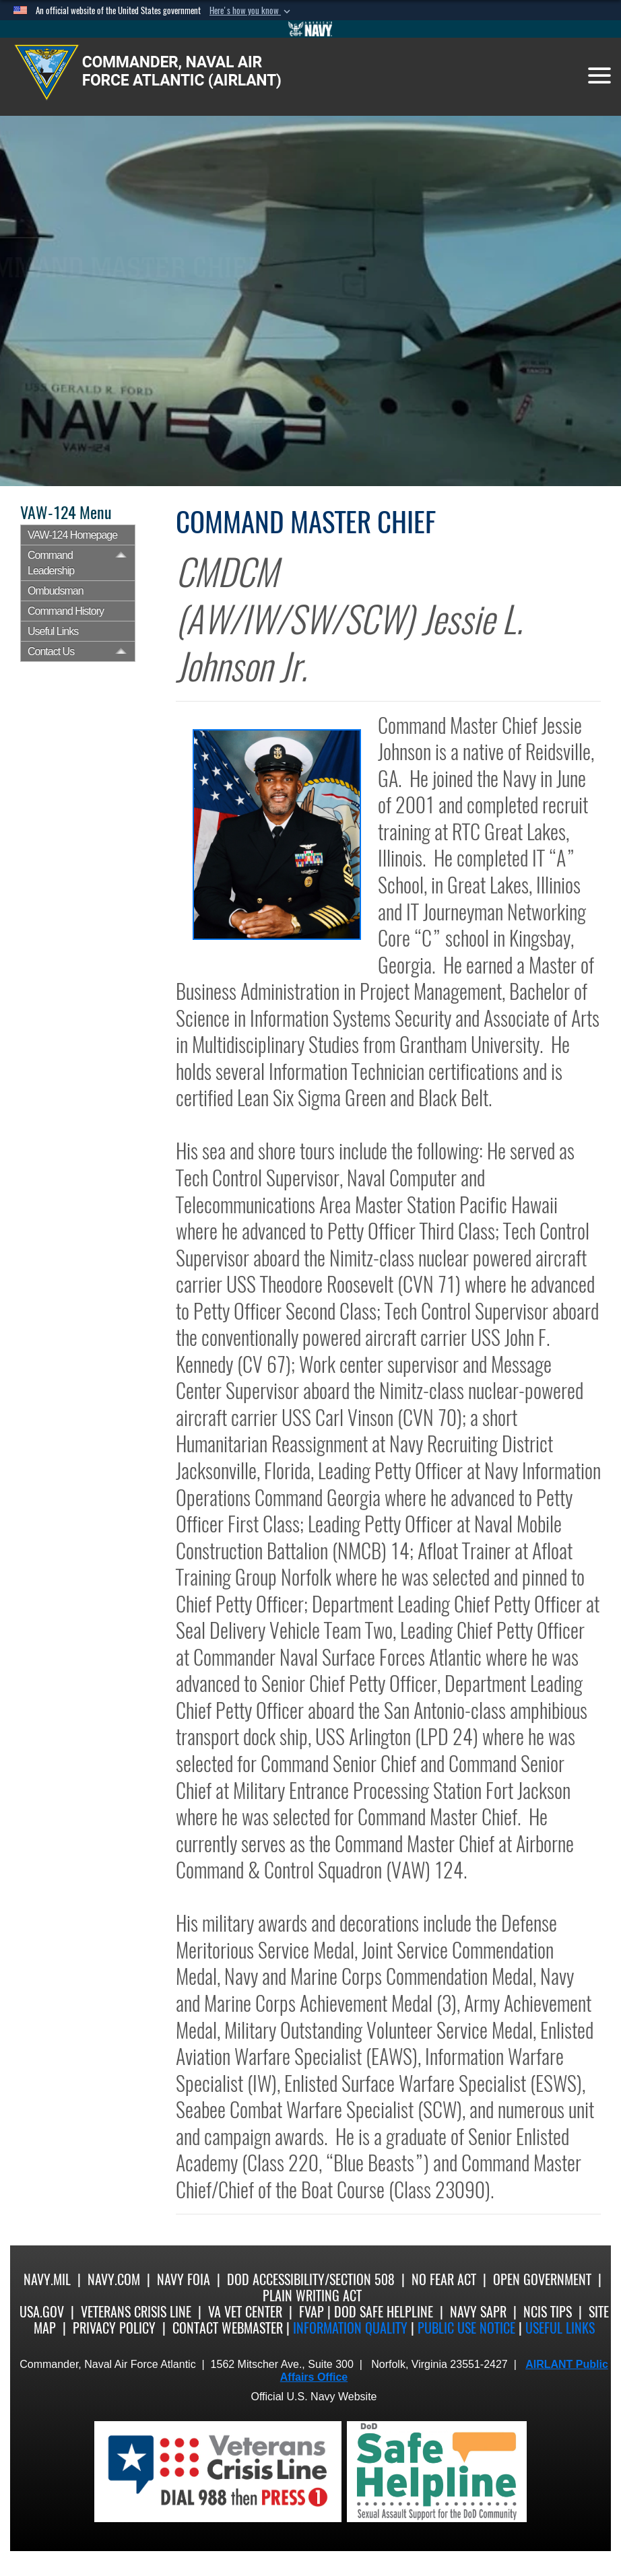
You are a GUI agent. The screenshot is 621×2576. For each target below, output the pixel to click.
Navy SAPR (478, 2312)
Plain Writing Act (312, 2295)
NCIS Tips (547, 2312)
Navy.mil (47, 2279)
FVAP (311, 2312)
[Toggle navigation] (599, 75)
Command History (66, 611)
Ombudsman (56, 591)
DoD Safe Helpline (383, 2312)
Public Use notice (466, 2328)
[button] (251, 11)
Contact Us (51, 651)
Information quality (350, 2328)
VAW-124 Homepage (72, 535)
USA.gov (42, 2312)
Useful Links (53, 631)
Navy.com (114, 2279)
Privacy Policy (114, 2328)
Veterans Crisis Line (136, 2312)
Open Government (542, 2279)
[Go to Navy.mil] (310, 29)
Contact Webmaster (227, 2328)
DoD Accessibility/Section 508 (311, 2279)
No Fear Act (444, 2279)
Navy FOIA (183, 2279)
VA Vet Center (245, 2312)
